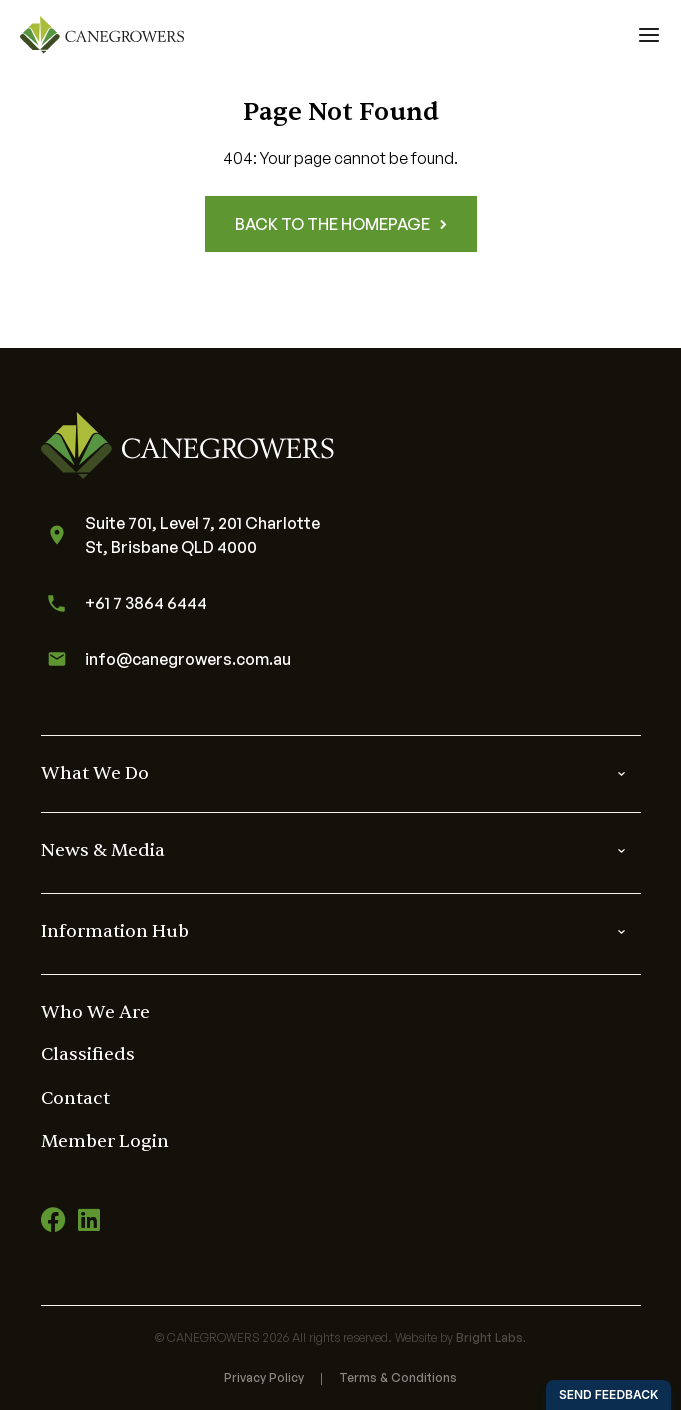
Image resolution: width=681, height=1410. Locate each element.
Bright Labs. (491, 1337)
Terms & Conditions (398, 1377)
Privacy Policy (264, 1377)
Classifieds (88, 1054)
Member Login (105, 1141)
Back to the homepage (341, 224)
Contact (75, 1098)
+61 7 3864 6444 (124, 603)
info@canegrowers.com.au (166, 659)
